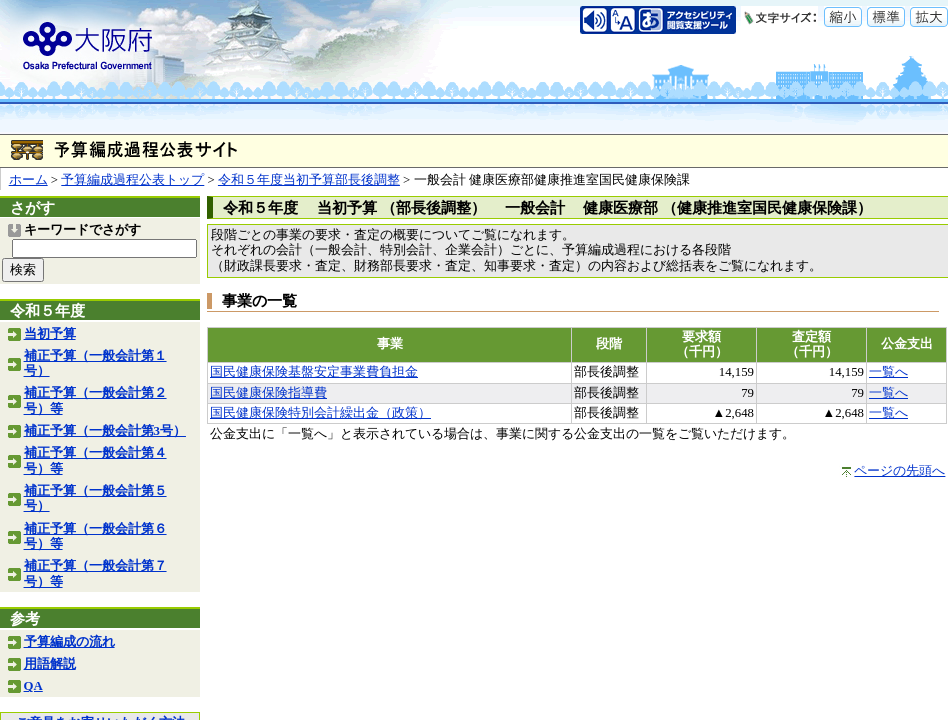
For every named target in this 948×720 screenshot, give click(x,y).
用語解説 (50, 664)
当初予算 (50, 334)
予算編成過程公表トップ (132, 180)
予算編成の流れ (69, 642)
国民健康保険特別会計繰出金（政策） (320, 413)
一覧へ (888, 372)
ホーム (28, 180)
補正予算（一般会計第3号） (105, 431)
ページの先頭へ (899, 471)
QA (33, 686)
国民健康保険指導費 (268, 393)
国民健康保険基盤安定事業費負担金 (314, 372)
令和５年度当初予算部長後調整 (309, 180)
